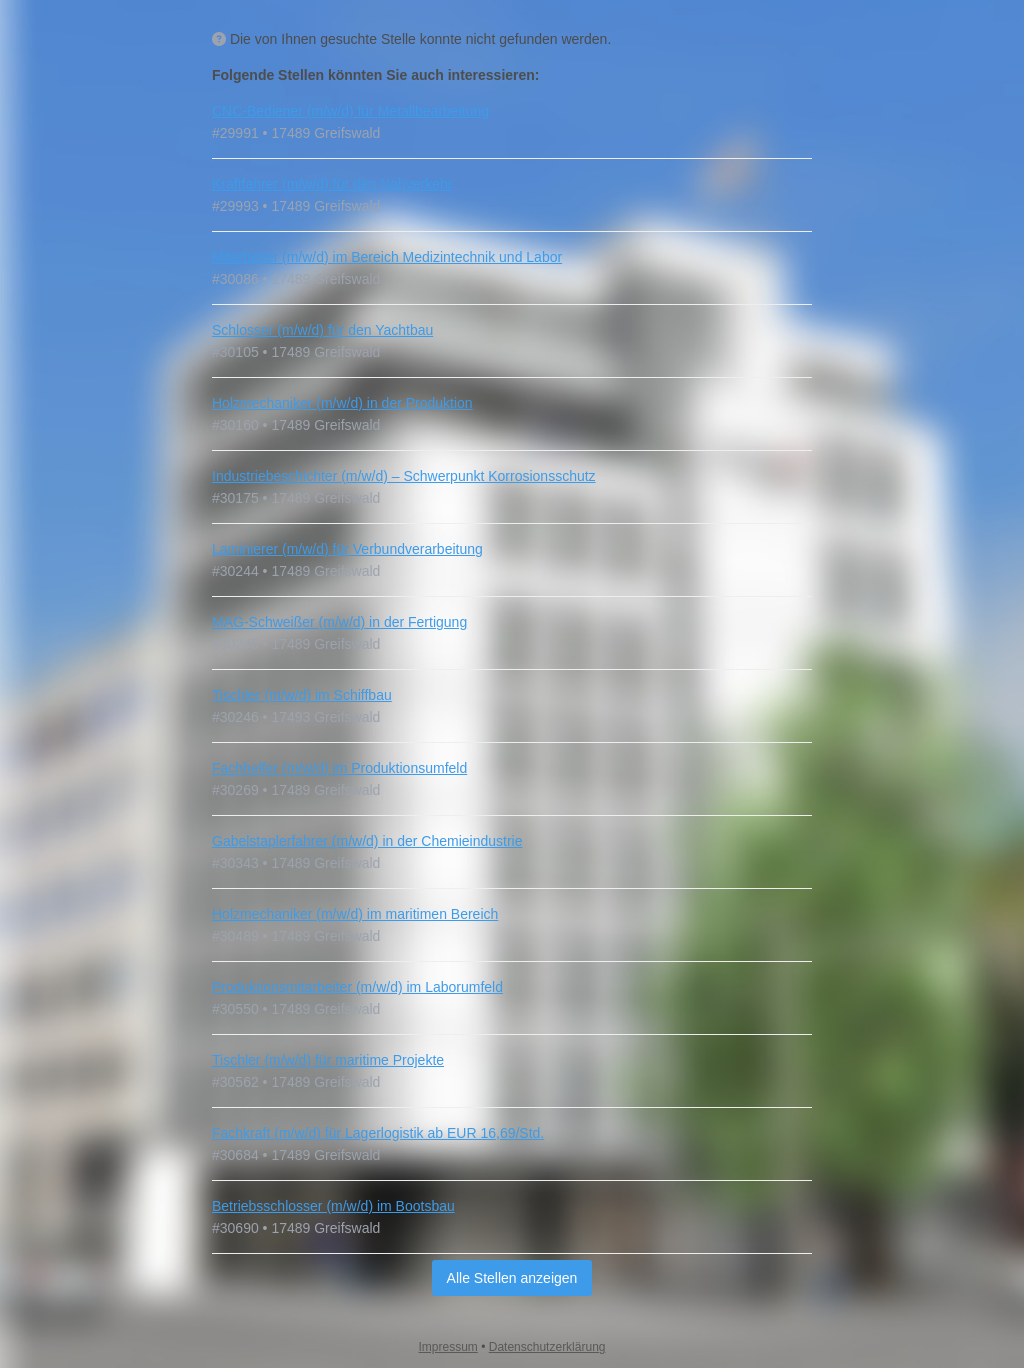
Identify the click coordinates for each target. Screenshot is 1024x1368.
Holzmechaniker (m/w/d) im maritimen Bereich (355, 914)
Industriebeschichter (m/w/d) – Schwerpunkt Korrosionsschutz (404, 476)
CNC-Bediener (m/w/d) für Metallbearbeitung (350, 111)
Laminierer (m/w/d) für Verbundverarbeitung (347, 549)
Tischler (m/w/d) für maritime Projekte (328, 1060)
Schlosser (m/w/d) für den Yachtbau (322, 330)
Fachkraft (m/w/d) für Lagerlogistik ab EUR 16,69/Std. (378, 1133)
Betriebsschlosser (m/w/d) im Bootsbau (333, 1206)
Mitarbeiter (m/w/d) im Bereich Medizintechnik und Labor (387, 257)
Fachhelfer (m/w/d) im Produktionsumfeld (339, 768)
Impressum (448, 1347)
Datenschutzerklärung (547, 1347)
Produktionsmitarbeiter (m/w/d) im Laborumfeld (357, 987)
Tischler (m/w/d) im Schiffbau (302, 695)
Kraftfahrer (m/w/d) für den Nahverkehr (332, 184)
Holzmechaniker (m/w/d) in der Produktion (342, 403)
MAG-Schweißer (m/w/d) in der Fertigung (339, 622)
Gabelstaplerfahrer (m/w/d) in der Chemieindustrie (367, 841)
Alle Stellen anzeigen (512, 1278)
